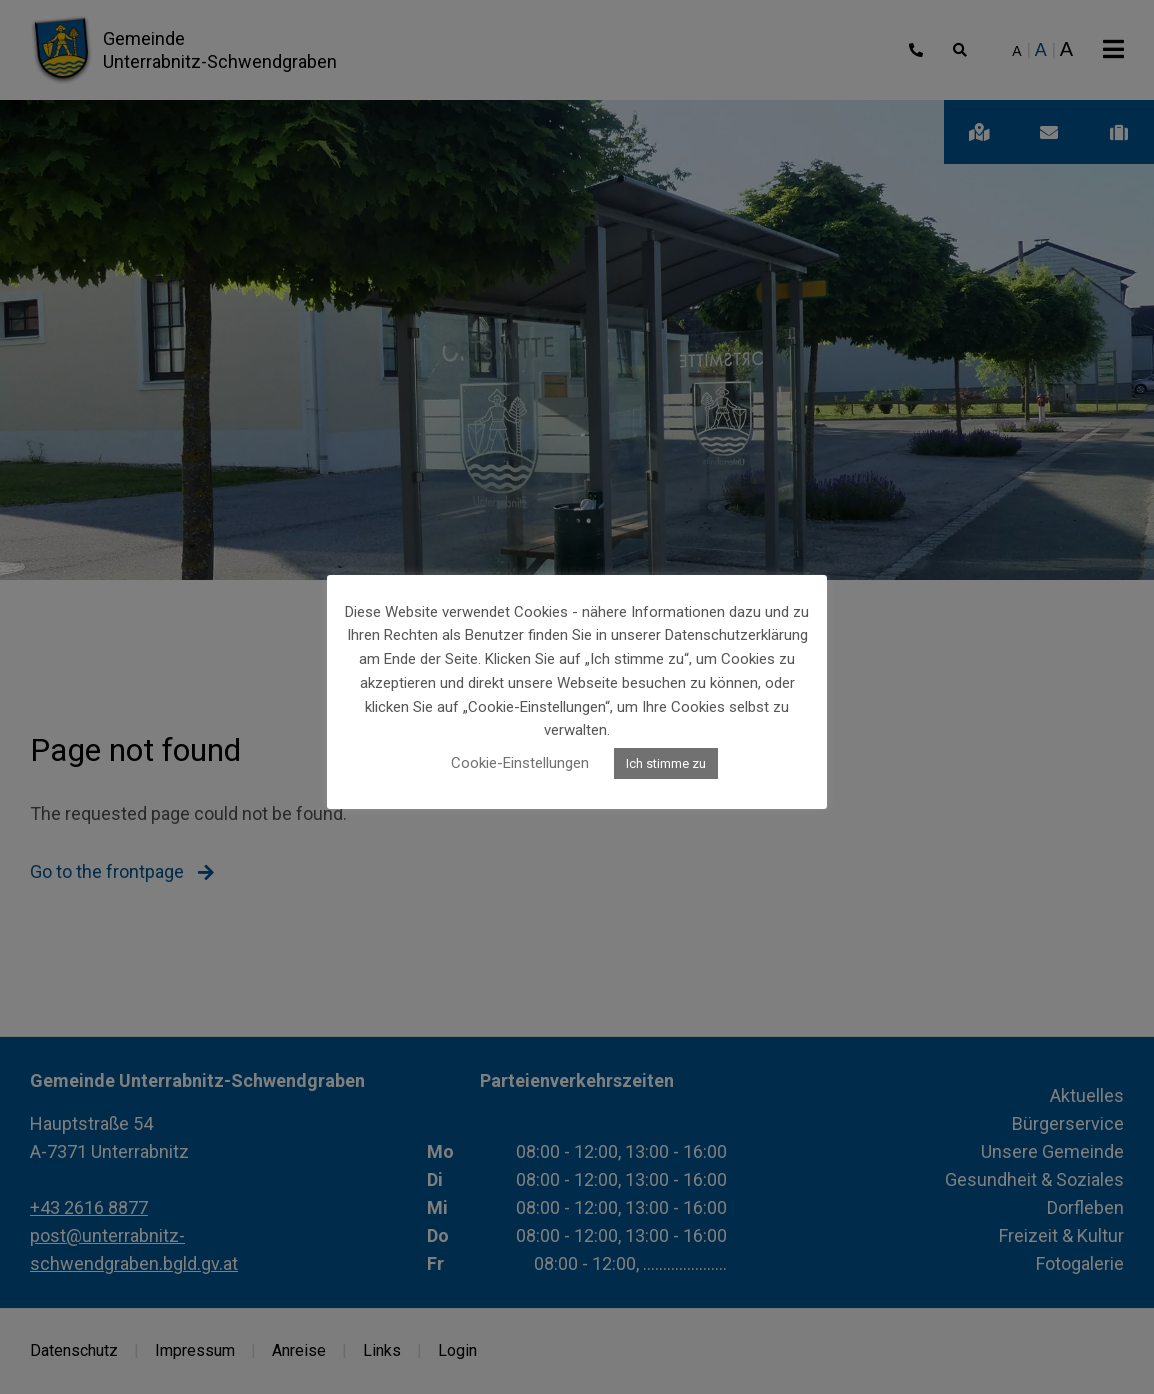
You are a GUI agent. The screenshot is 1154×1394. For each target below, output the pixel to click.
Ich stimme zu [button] (666, 763)
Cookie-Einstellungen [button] (520, 763)
